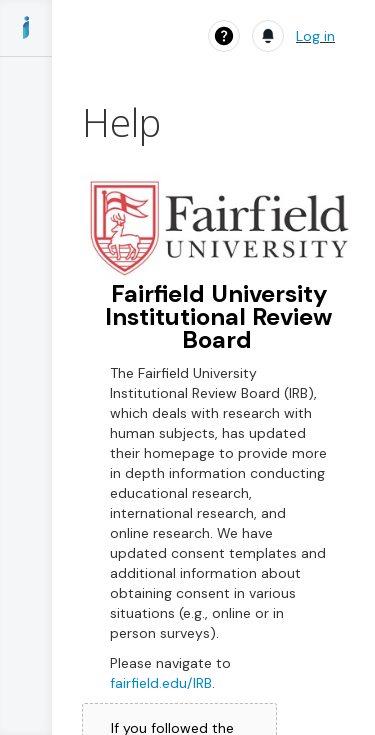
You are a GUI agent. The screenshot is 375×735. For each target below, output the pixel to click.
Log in (315, 36)
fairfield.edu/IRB (161, 683)
